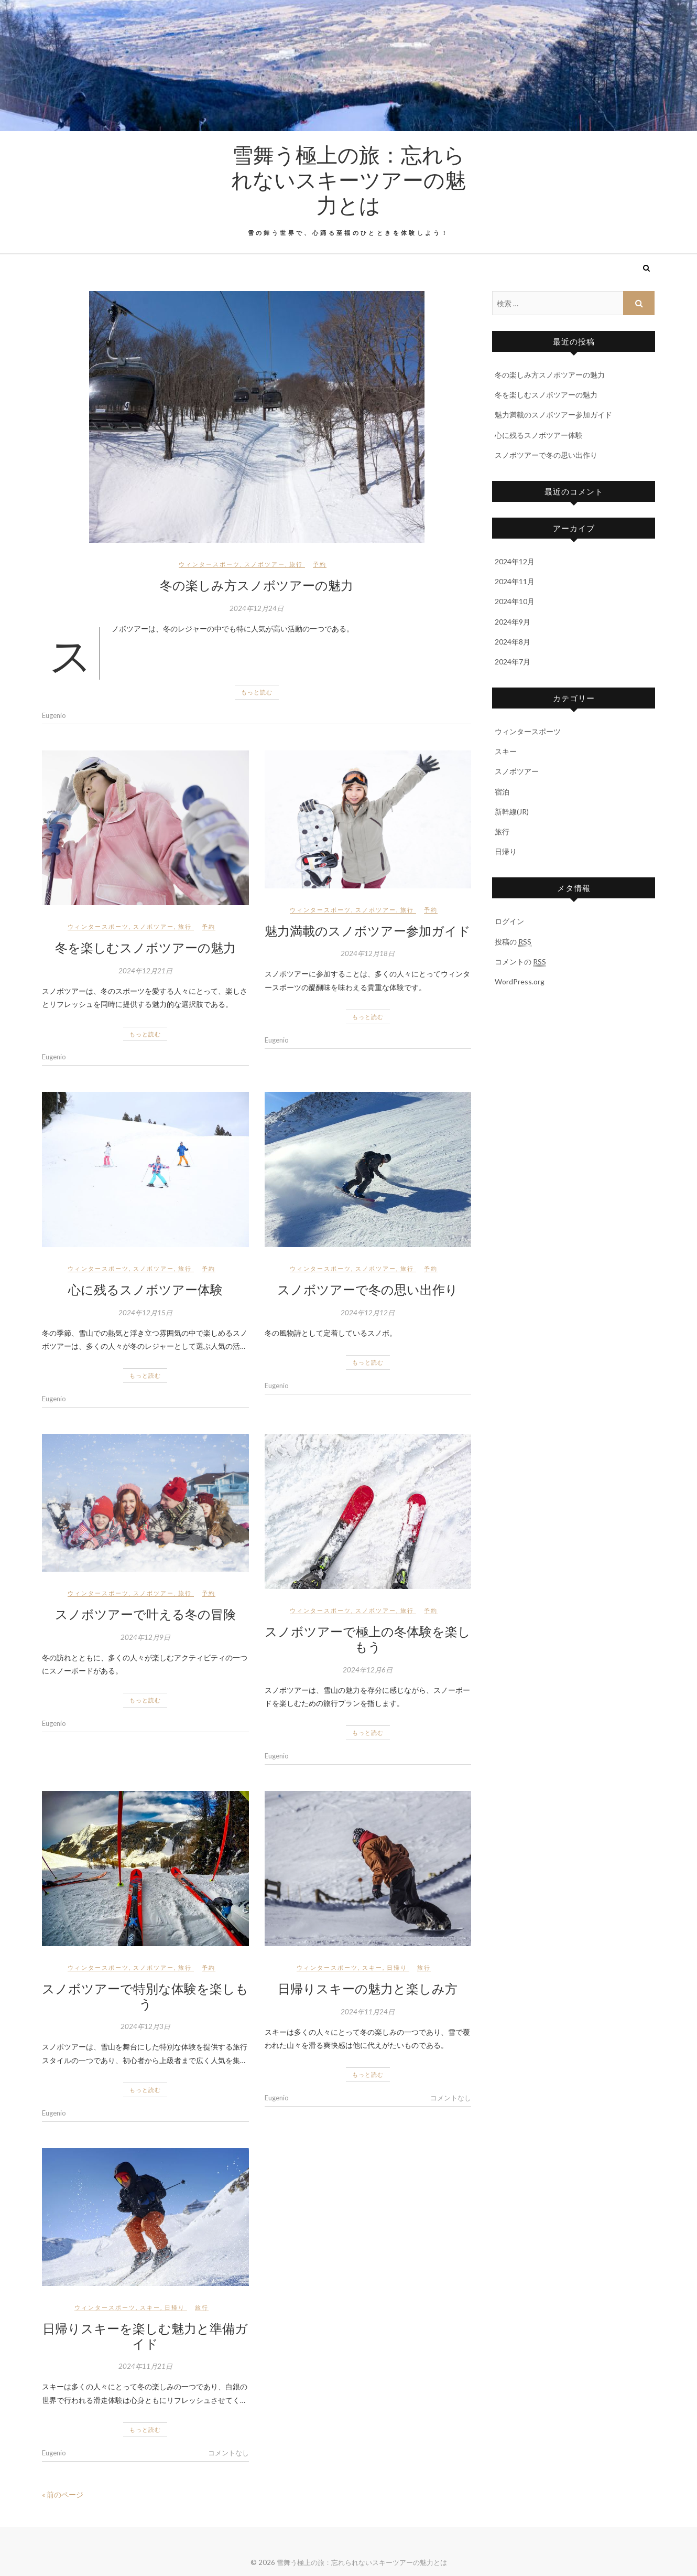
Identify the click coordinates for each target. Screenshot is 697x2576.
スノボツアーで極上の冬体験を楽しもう (368, 1639)
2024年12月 (515, 561)
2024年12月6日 (368, 1670)
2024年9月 (512, 621)
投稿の (513, 942)
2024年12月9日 (145, 1637)
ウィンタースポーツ (209, 564)
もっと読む (257, 692)
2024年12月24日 (257, 608)
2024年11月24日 (368, 2012)
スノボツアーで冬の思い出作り (367, 1289)
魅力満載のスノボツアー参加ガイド (368, 930)
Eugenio (54, 715)
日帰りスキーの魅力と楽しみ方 (368, 1988)
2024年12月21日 (145, 971)
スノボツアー (264, 564)
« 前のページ (62, 2494)
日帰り (397, 1967)
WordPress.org (519, 981)
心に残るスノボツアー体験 (145, 1289)
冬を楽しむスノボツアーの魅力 (145, 947)
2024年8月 (512, 641)
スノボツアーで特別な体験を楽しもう (145, 1996)
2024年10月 (515, 601)
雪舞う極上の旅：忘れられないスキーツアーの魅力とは (348, 179)
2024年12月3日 (145, 2026)
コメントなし (450, 2098)
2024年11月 (515, 581)
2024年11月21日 (145, 2366)
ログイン (509, 921)
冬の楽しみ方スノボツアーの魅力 (256, 584)
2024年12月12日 (368, 1312)
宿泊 (502, 791)
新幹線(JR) (512, 811)
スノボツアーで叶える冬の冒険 (145, 1613)
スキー (372, 1967)
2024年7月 (512, 661)
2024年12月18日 (368, 953)
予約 (319, 564)
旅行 (296, 564)
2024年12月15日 (145, 1312)
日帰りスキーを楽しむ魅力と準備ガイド (145, 2336)
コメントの (520, 962)
